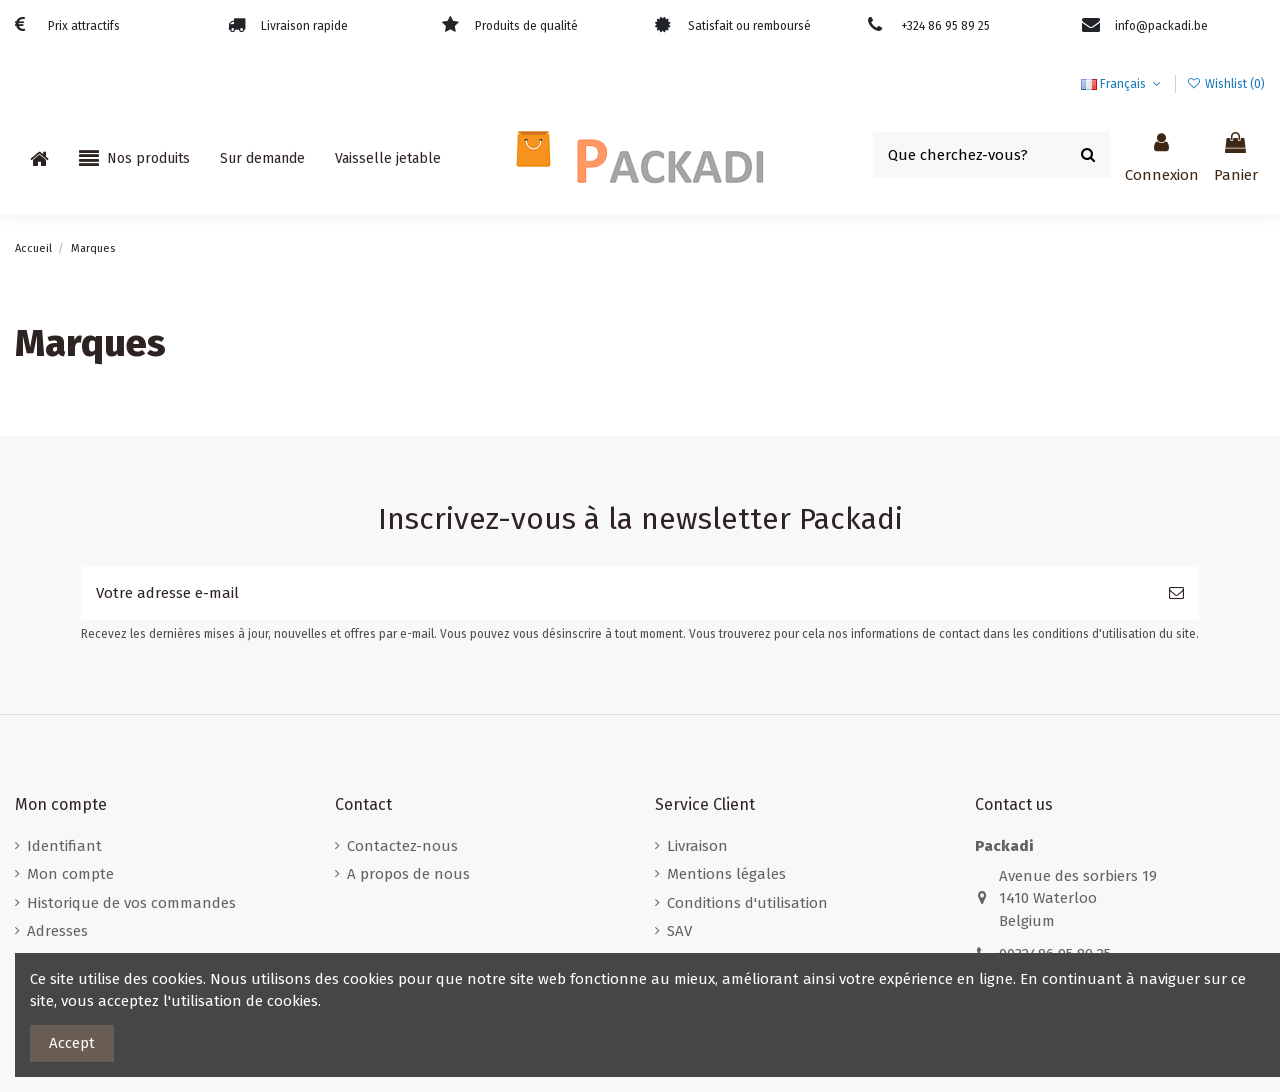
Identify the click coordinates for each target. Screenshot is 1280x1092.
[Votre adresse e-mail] (617, 593)
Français (1122, 84)
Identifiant (64, 846)
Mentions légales (726, 874)
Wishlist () (1226, 84)
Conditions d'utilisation (747, 903)
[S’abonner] (1176, 593)
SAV (679, 931)
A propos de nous (408, 874)
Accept (72, 1043)
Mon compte (70, 874)
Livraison (697, 846)
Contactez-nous (402, 846)
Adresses (57, 931)
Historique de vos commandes (131, 903)
